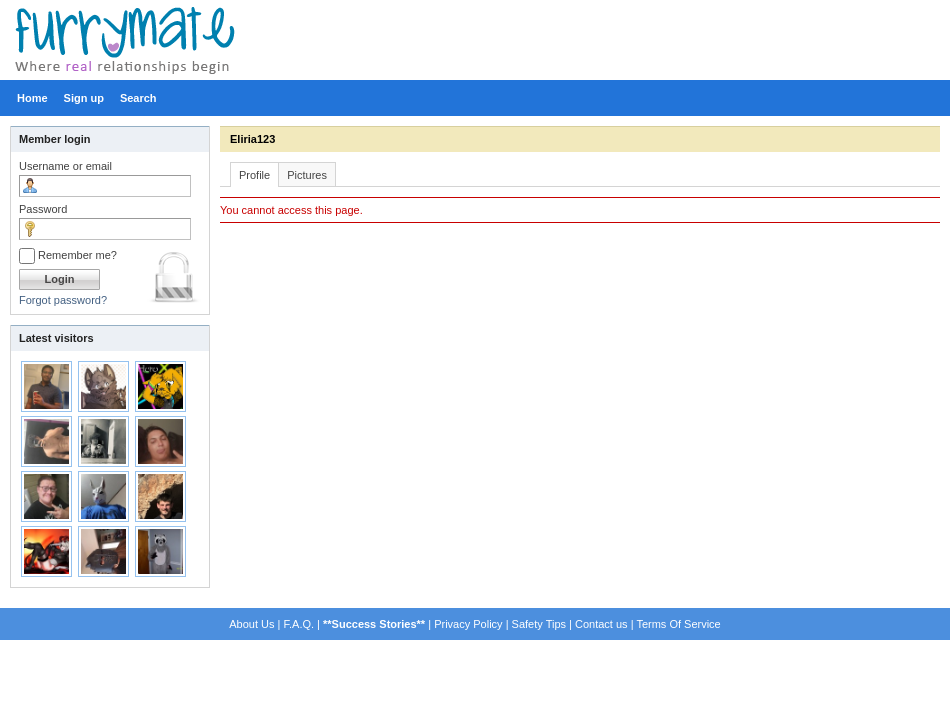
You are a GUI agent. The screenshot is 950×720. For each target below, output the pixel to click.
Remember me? (68, 255)
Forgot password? (63, 300)
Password (43, 209)
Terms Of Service (678, 624)
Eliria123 (252, 139)
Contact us (601, 624)
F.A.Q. (298, 624)
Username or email (65, 166)
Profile (254, 175)
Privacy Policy (468, 624)
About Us (251, 624)
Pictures (307, 175)
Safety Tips (539, 624)
